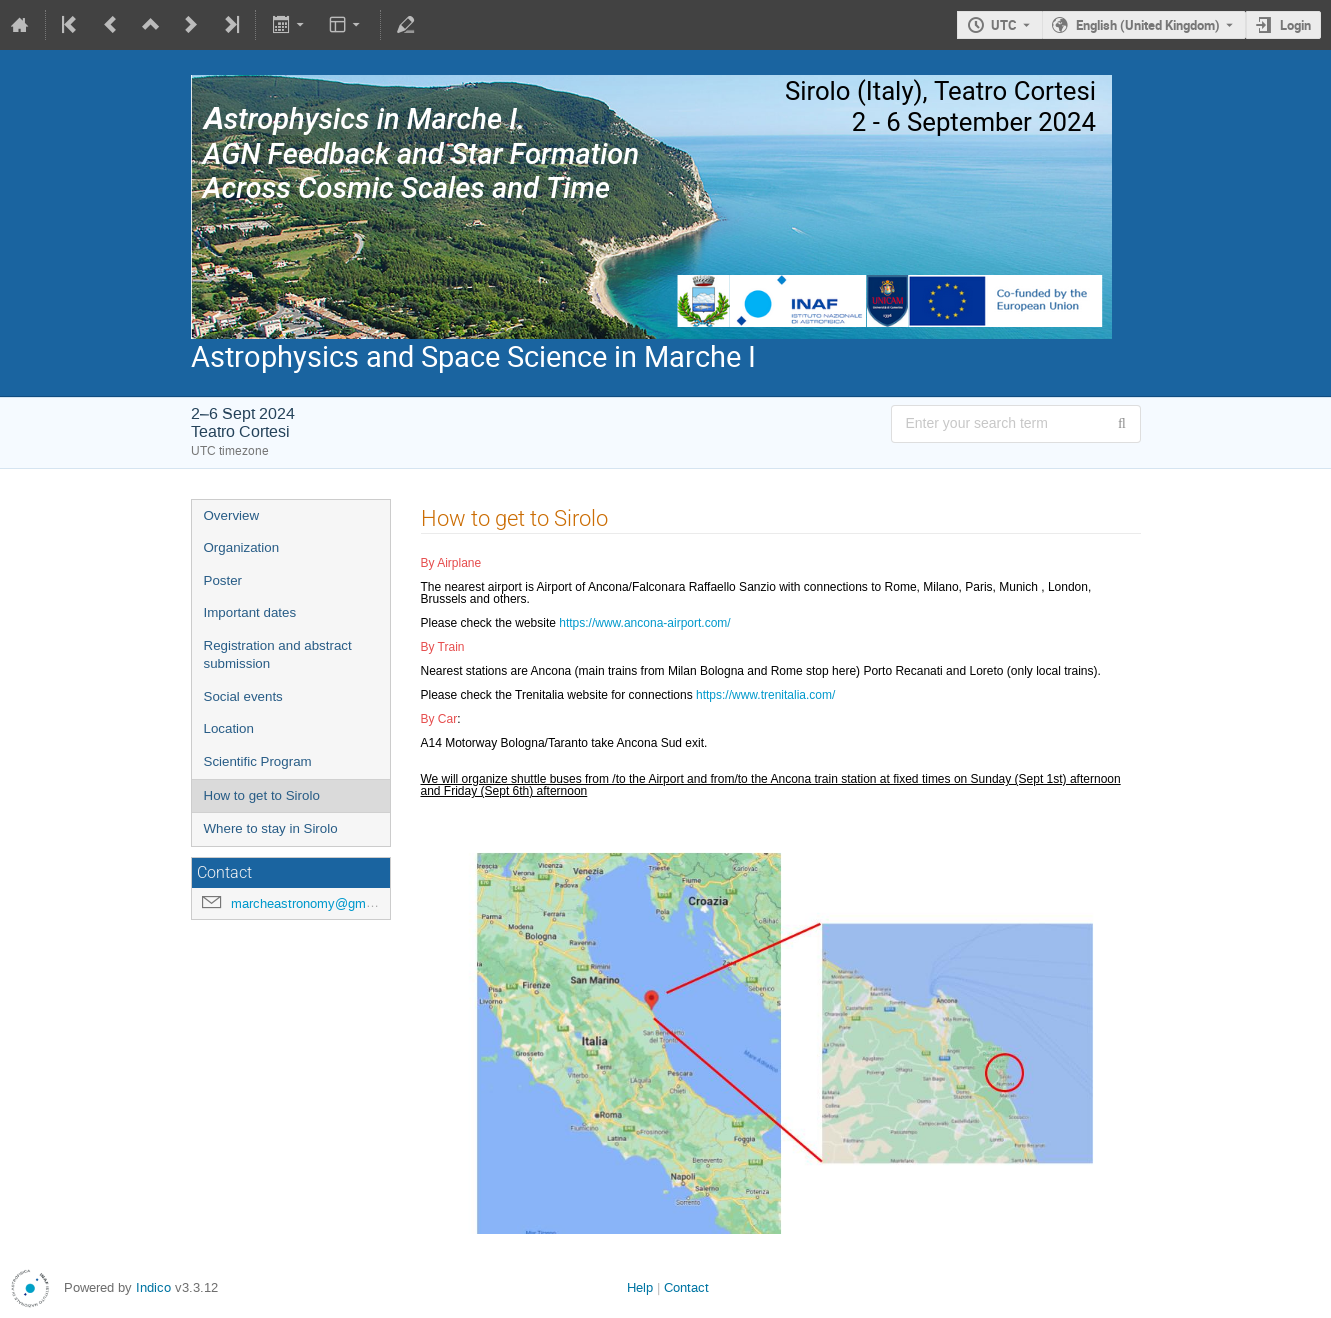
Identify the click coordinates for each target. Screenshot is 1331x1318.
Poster (223, 580)
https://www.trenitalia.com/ (765, 695)
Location (229, 728)
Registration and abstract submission (278, 655)
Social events (243, 696)
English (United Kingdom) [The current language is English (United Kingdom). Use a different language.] (1148, 25)
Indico (153, 1287)
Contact (686, 1287)
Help (640, 1287)
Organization (242, 547)
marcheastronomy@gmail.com (319, 903)
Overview (232, 515)
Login (1295, 25)
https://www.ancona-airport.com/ (644, 623)
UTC (1004, 25)
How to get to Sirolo (262, 795)
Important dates (250, 612)
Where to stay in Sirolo (271, 828)
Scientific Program (258, 761)
